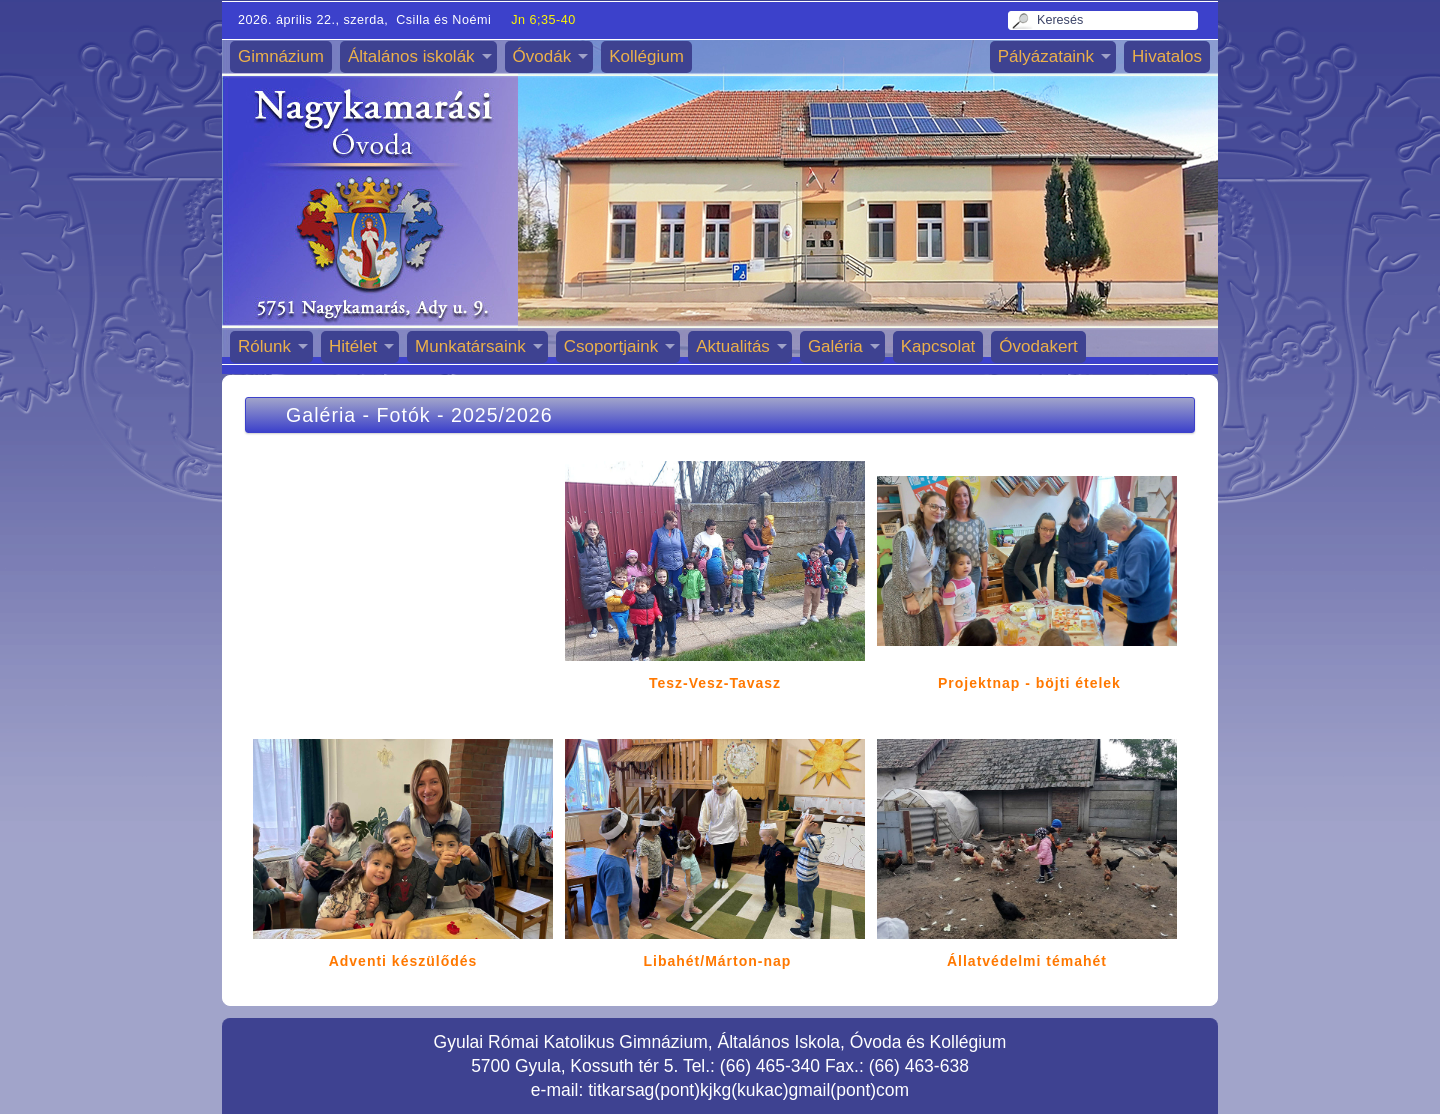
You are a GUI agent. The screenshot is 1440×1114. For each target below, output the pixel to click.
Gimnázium (281, 56)
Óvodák (542, 56)
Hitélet (353, 346)
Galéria (835, 346)
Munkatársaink (470, 346)
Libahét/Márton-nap (718, 961)
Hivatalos (1167, 56)
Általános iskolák (411, 56)
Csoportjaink (611, 346)
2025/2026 (502, 415)
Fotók (404, 415)
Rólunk (264, 346)
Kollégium (646, 56)
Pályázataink (1046, 56)
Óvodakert (1038, 346)
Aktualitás (733, 346)
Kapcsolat (938, 346)
